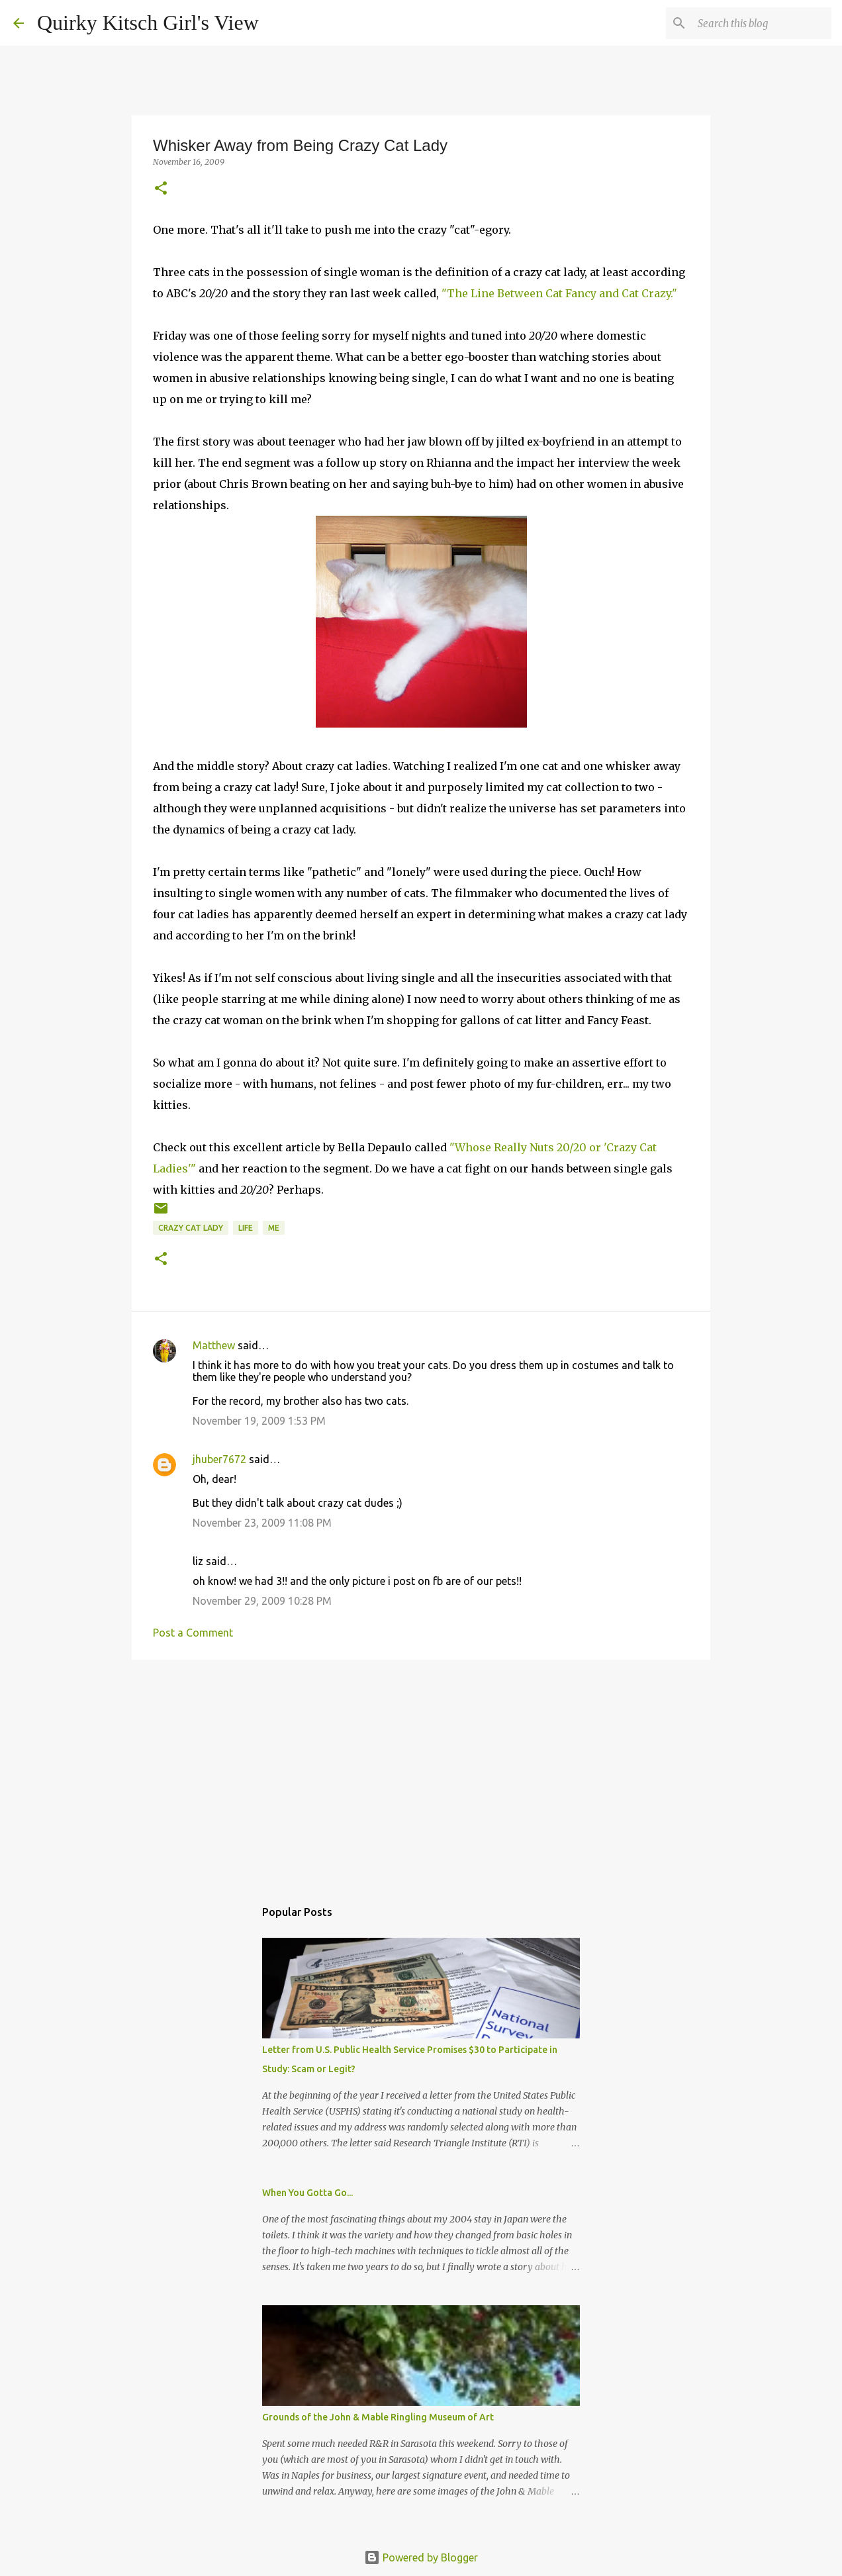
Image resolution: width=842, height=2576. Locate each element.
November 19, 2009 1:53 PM (259, 1421)
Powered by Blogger (421, 2557)
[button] (161, 189)
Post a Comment (193, 1633)
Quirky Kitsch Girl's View (148, 22)
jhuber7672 (219, 1459)
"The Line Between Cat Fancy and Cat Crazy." (559, 293)
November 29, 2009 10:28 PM (262, 1601)
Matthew (214, 1345)
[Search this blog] (761, 23)
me (273, 1227)
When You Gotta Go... (307, 2192)
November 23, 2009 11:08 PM (262, 1523)
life (245, 1227)
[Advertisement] (421, 1772)
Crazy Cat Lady (190, 1227)
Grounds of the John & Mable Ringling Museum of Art (378, 2417)
